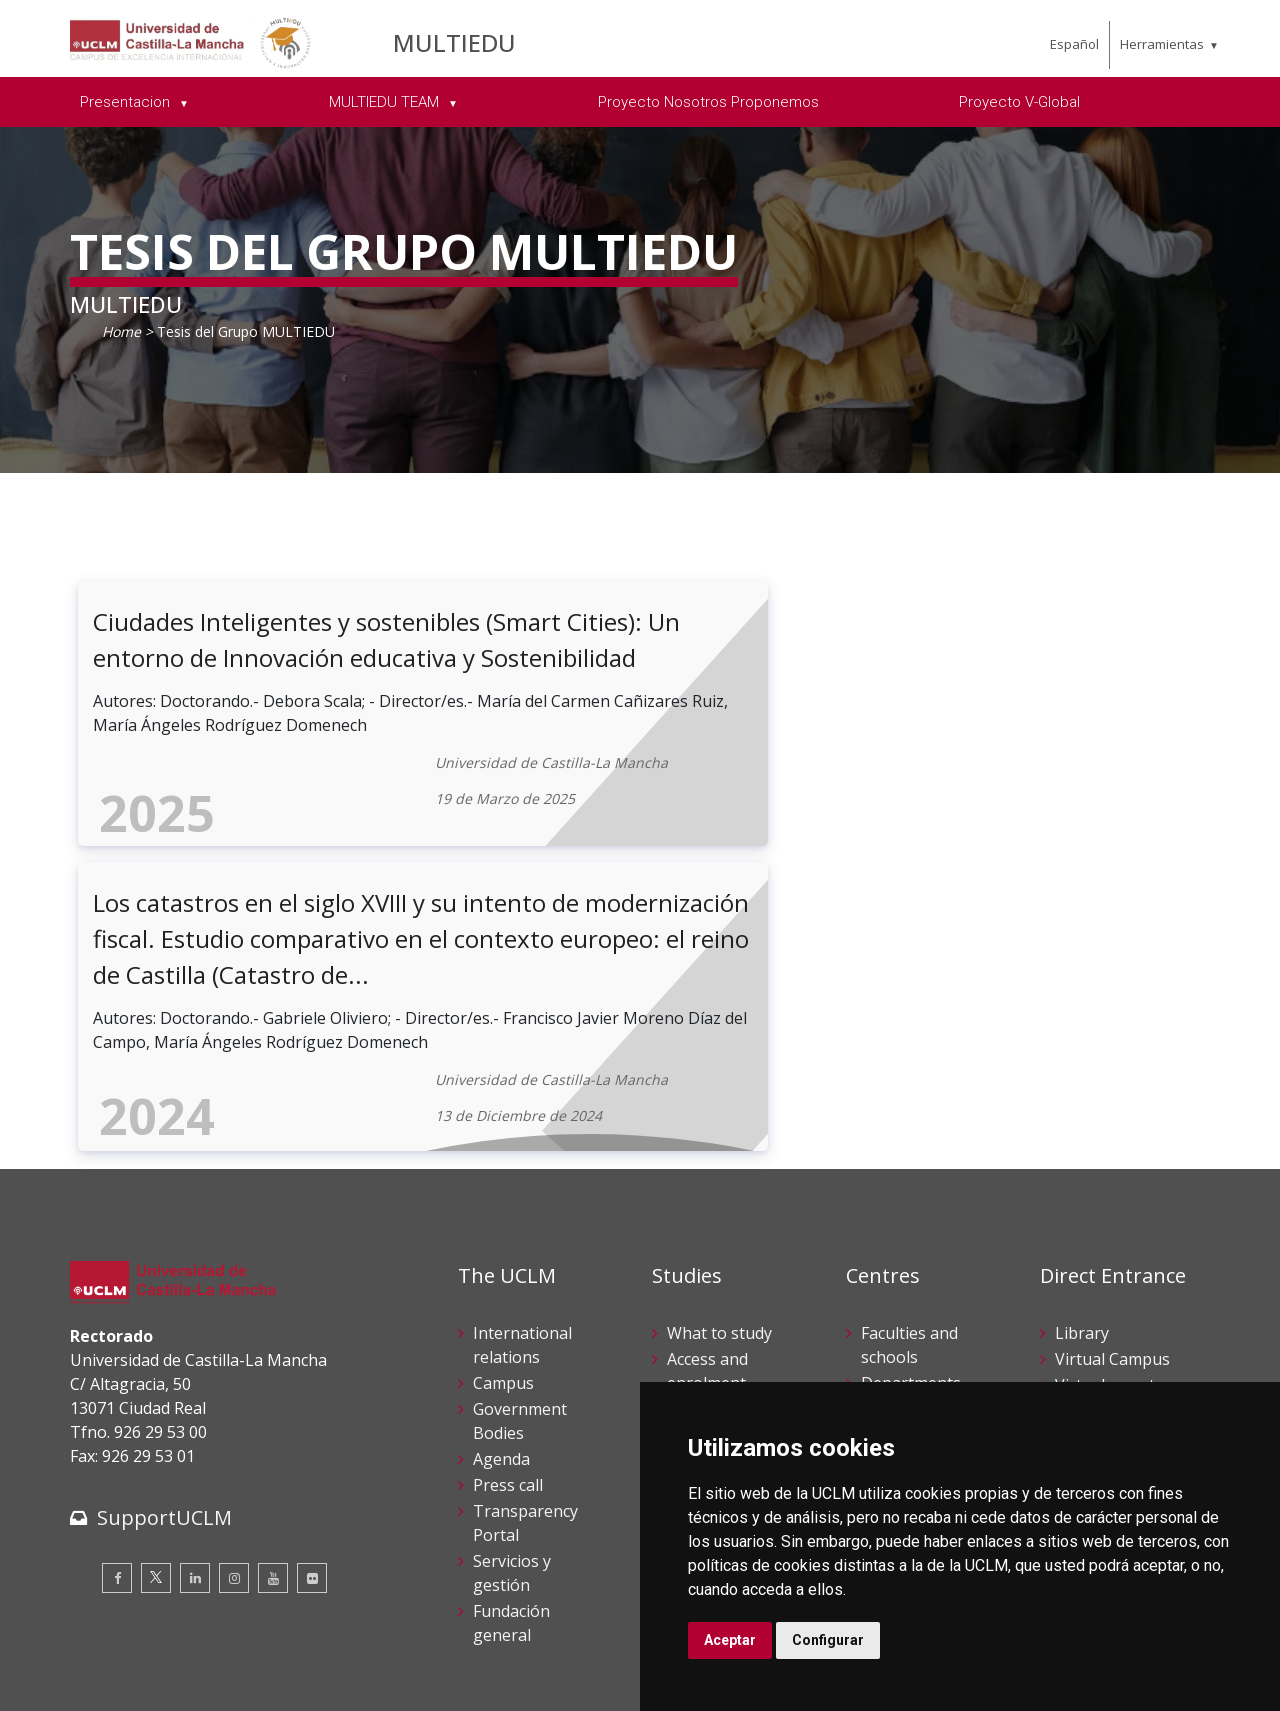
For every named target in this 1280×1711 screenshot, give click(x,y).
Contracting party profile (1101, 1328)
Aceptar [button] (730, 1640)
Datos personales (280, 1659)
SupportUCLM (164, 1272)
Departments (911, 1138)
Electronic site (1107, 1166)
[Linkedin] (195, 1333)
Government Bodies (520, 1176)
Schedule (700, 1266)
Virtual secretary (1117, 1140)
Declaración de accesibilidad (161, 1680)
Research (895, 1164)
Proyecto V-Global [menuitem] (1019, 102)
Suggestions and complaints (1112, 1204)
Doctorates (903, 1190)
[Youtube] (273, 1333)
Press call (508, 1240)
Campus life (711, 1190)
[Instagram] (234, 1333)
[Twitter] (156, 1333)
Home (121, 331)
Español (1074, 44)
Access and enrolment (707, 1126)
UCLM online (715, 1164)
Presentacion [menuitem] (127, 102)
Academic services (701, 1304)
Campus (503, 1138)
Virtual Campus (1112, 1114)
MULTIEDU (454, 42)
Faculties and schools (909, 1100)
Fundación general (511, 1378)
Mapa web (301, 1680)
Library (1082, 1088)
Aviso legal (104, 1659)
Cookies (181, 1659)
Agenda (501, 1214)
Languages (903, 1266)
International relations (522, 1100)
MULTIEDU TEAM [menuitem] (386, 102)
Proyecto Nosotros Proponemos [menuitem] (708, 102)
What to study (719, 1088)
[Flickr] (312, 1333)
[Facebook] (117, 1333)
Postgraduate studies (912, 1228)
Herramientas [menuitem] (1162, 44)
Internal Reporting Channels (1093, 1266)
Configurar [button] (828, 1640)
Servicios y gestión (512, 1328)
